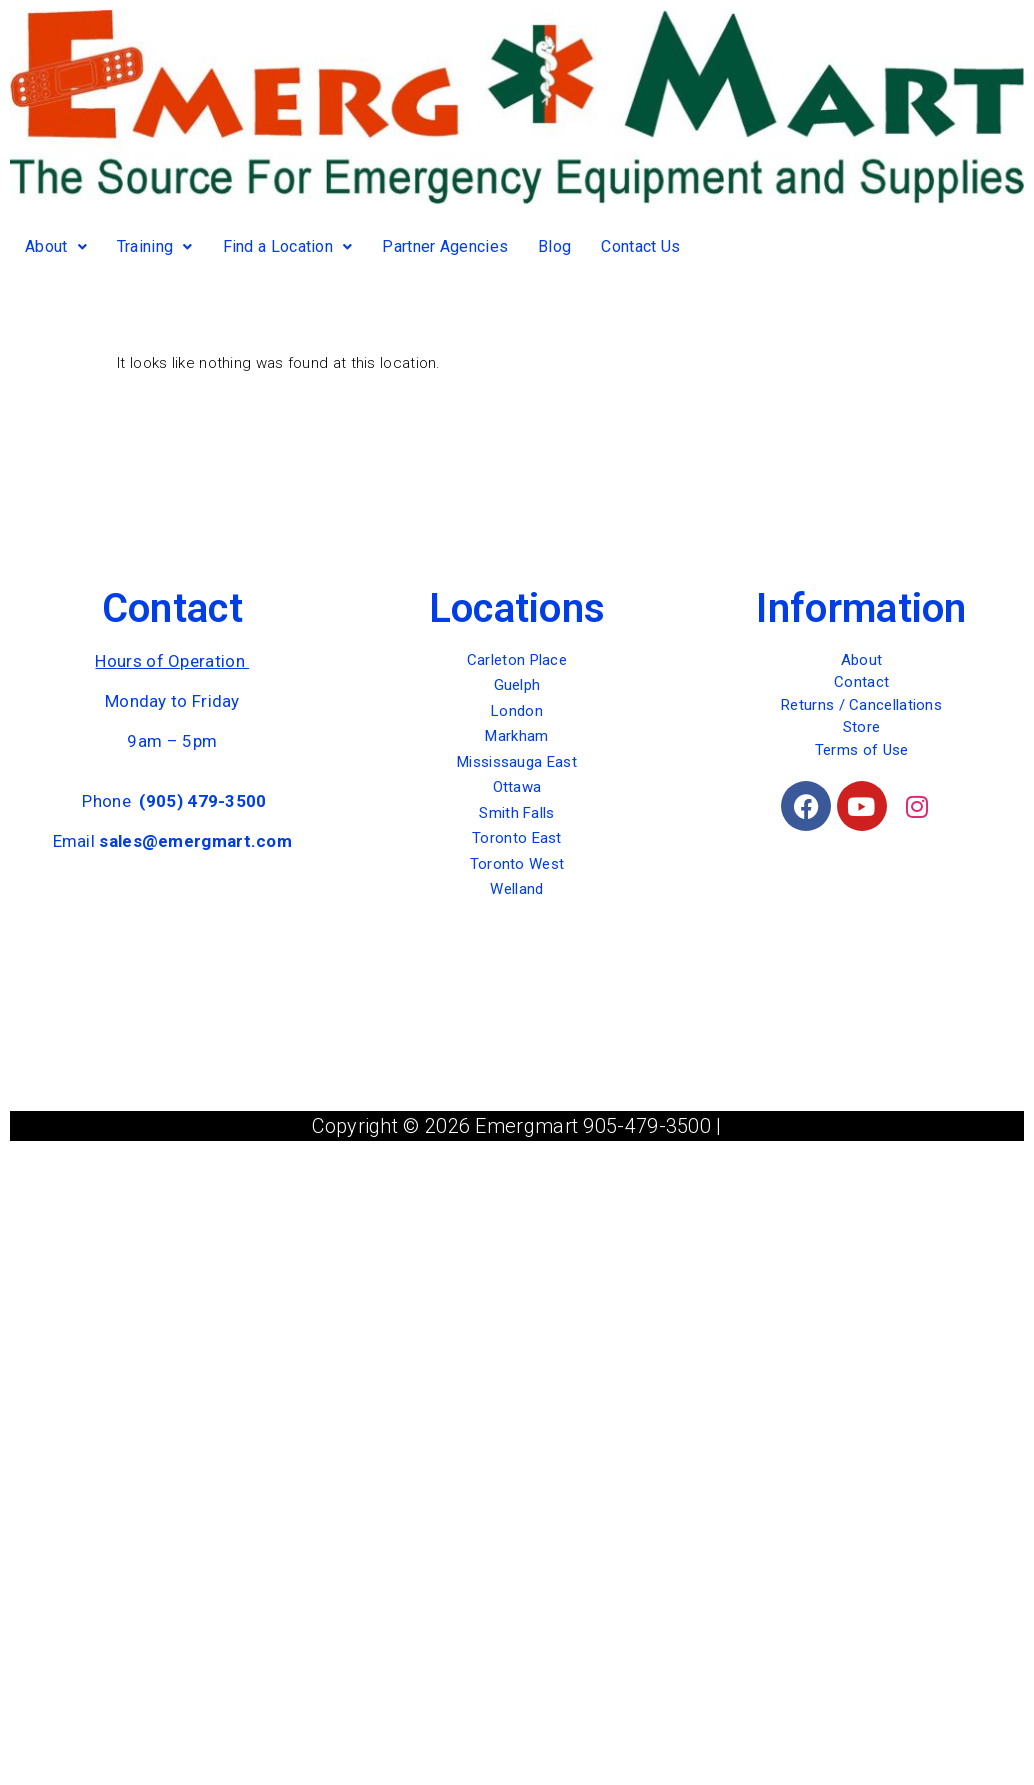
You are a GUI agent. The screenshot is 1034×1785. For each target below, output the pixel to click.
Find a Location (288, 246)
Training (155, 246)
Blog (554, 246)
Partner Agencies (445, 246)
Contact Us (640, 246)
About (56, 246)
